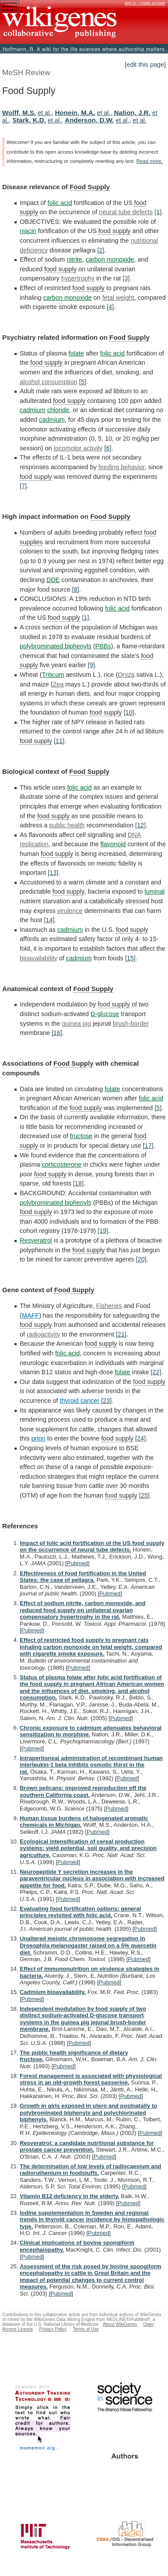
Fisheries (109, 1305)
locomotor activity (78, 448)
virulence (70, 910)
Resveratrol (36, 1240)
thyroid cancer (79, 1400)
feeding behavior (121, 467)
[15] (130, 958)
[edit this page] (145, 64)
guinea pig (76, 1023)
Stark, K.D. (29, 120)
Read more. (149, 161)
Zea (58, 684)
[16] (57, 1032)
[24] (140, 1438)
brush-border (131, 1023)
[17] (148, 1145)
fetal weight (118, 297)
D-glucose (105, 1013)
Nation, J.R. (132, 112)
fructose (81, 1135)
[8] (75, 589)
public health (67, 825)
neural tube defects (126, 212)
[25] (144, 1495)
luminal (155, 891)
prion (38, 1438)
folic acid (59, 202)
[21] (121, 1334)
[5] (82, 381)
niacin (28, 230)
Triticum (53, 674)
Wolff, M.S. (19, 112)
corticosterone (61, 1164)
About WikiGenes (120, 2324)
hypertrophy (77, 278)
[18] (78, 1183)
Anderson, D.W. (89, 120)
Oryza (126, 674)
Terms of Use (86, 2329)
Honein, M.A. (75, 112)
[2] (100, 250)
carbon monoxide (110, 259)
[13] (53, 872)
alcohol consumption (48, 381)
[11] (59, 740)
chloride (58, 409)
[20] (141, 1259)
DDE (53, 579)
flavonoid (113, 844)
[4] (110, 306)
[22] (155, 1372)
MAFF (30, 1315)
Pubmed (77, 1563)
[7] (23, 485)
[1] (157, 212)
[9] (91, 664)
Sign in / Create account (145, 3)
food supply (114, 230)
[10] (129, 712)
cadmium (32, 409)
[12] (140, 825)
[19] (103, 1230)
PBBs (103, 646)
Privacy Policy (53, 2329)
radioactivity (43, 1334)
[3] (125, 278)
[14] (49, 919)
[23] (106, 1400)
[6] (107, 448)
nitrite (74, 259)
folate (76, 353)
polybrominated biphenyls (55, 646)
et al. (44, 112)
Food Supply (90, 186)
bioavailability (38, 958)
